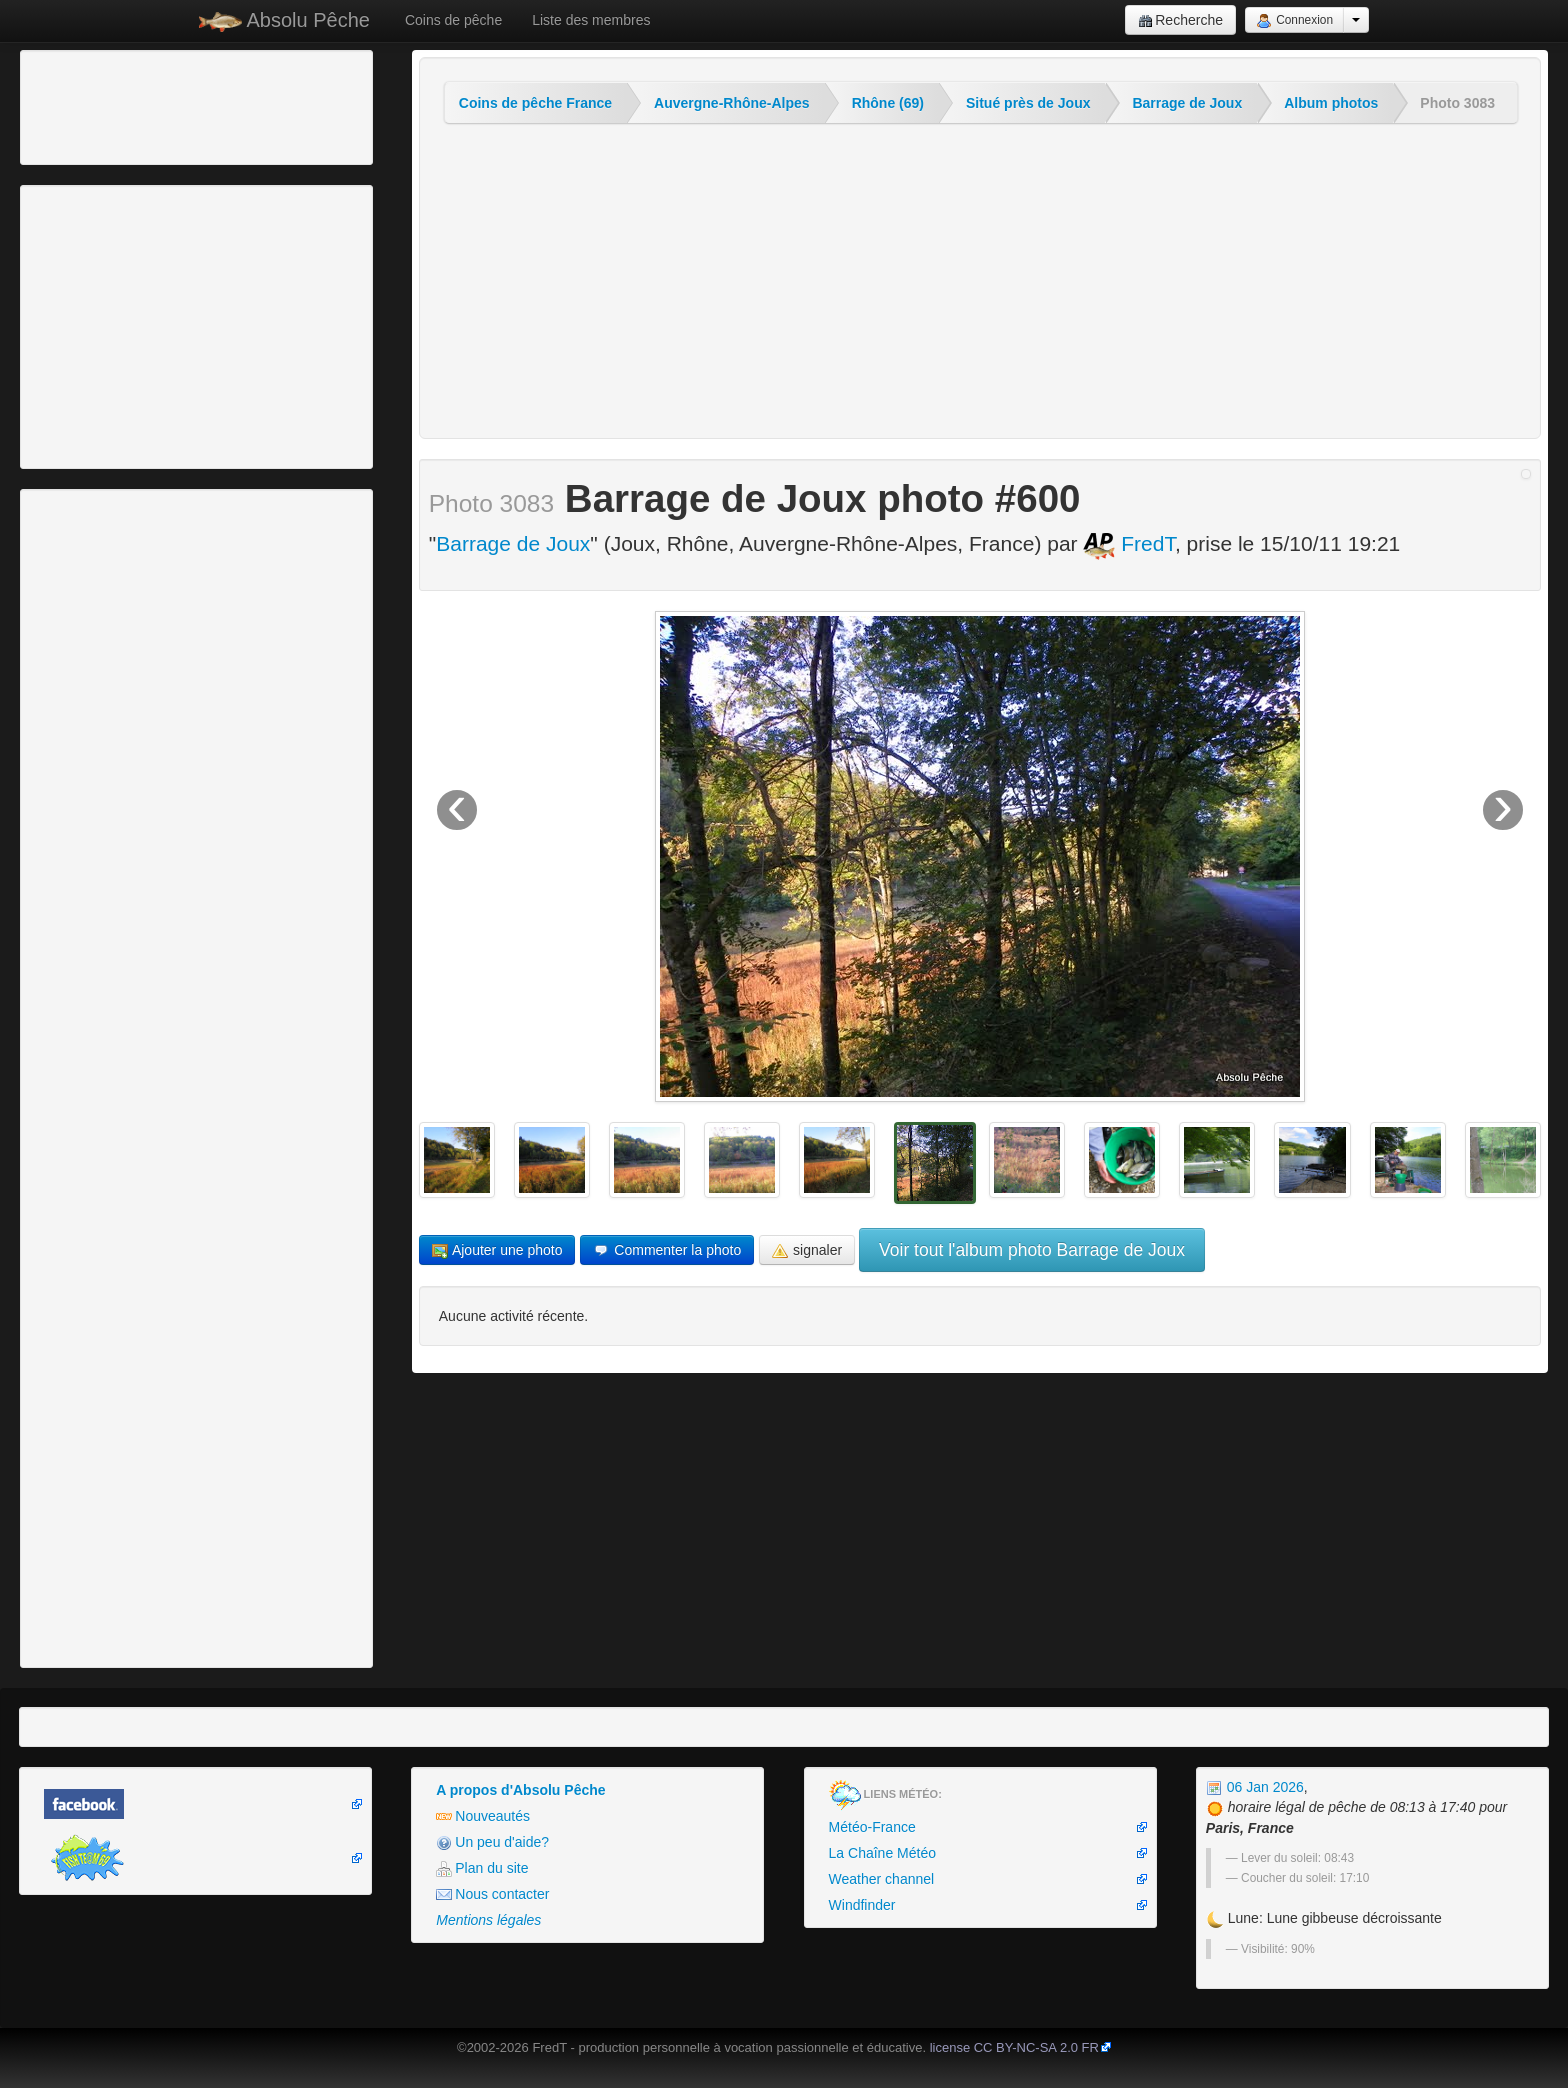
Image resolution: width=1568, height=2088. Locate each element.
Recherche (1180, 20)
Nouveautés (483, 1816)
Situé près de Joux (1028, 103)
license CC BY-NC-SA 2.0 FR (1014, 2047)
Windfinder (862, 1905)
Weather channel (882, 1879)
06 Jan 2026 (1255, 1787)
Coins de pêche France (535, 103)
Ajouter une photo (497, 1250)
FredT (1129, 543)
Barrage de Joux (1187, 103)
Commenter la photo (667, 1250)
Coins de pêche (453, 20)
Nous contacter (492, 1894)
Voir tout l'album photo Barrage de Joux (1032, 1250)
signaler (807, 1250)
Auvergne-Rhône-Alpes (732, 103)
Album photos (1331, 103)
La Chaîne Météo (882, 1853)
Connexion (1294, 21)
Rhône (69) (888, 103)
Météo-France (872, 1827)
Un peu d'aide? (492, 1842)
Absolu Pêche (284, 20)
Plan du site (482, 1868)
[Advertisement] (135, 105)
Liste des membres (591, 20)
